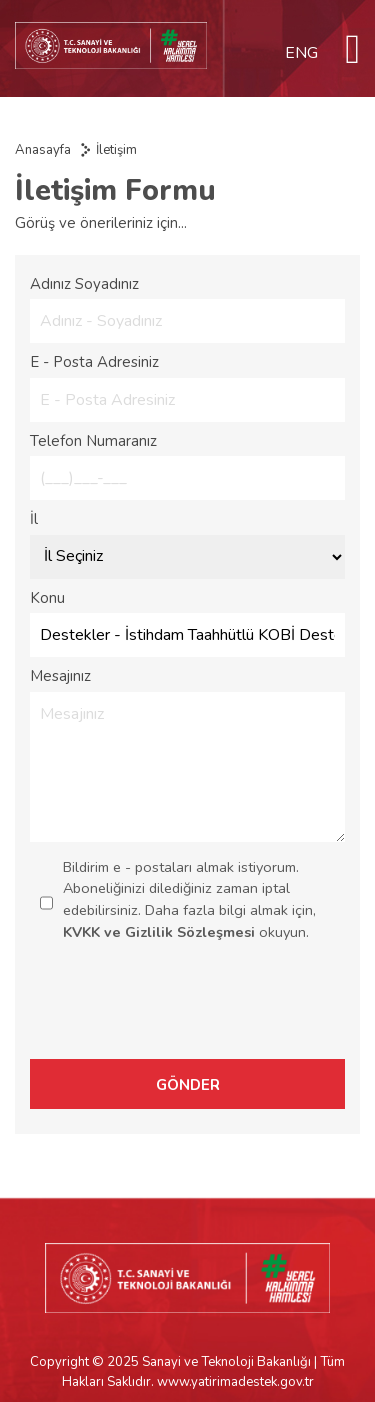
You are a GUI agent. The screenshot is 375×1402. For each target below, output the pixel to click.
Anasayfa (43, 150)
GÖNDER (188, 1085)
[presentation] (208, 1009)
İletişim (116, 150)
